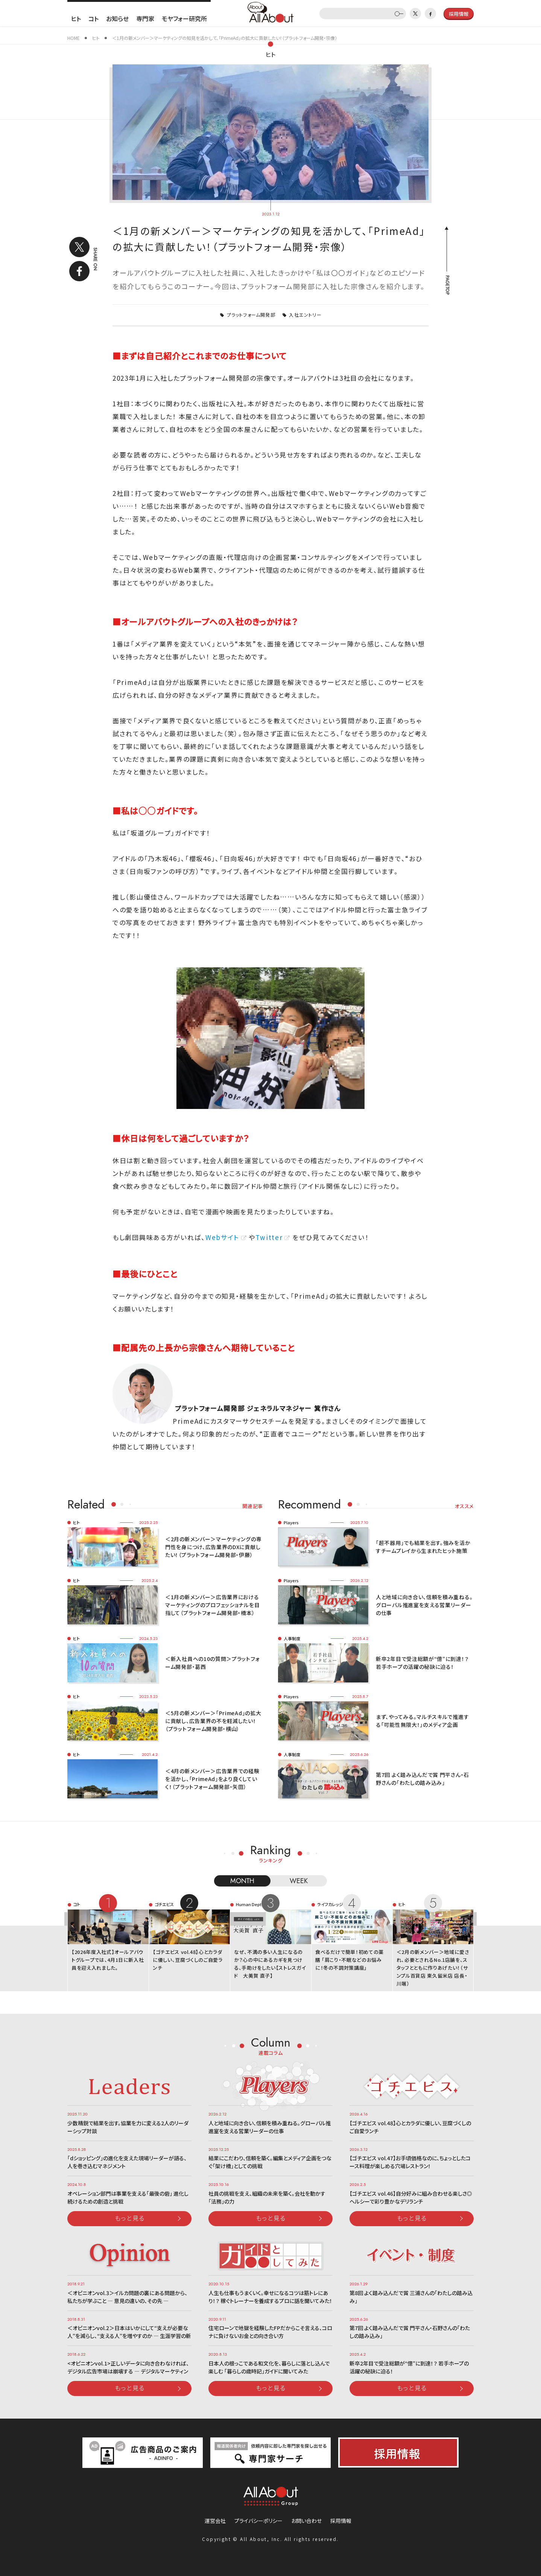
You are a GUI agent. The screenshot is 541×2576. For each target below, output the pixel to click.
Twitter (269, 1237)
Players (291, 1522)
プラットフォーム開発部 (251, 314)
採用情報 (340, 2520)
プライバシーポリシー (258, 2520)
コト (93, 18)
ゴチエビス (164, 1904)
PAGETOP (447, 285)
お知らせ (117, 18)
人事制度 (292, 1638)
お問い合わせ (306, 2520)
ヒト (76, 18)
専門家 (145, 18)
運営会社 (215, 2520)
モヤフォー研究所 (184, 18)
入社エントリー (305, 314)
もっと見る (130, 2217)
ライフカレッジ (330, 1904)
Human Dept (248, 1904)
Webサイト (222, 1237)
